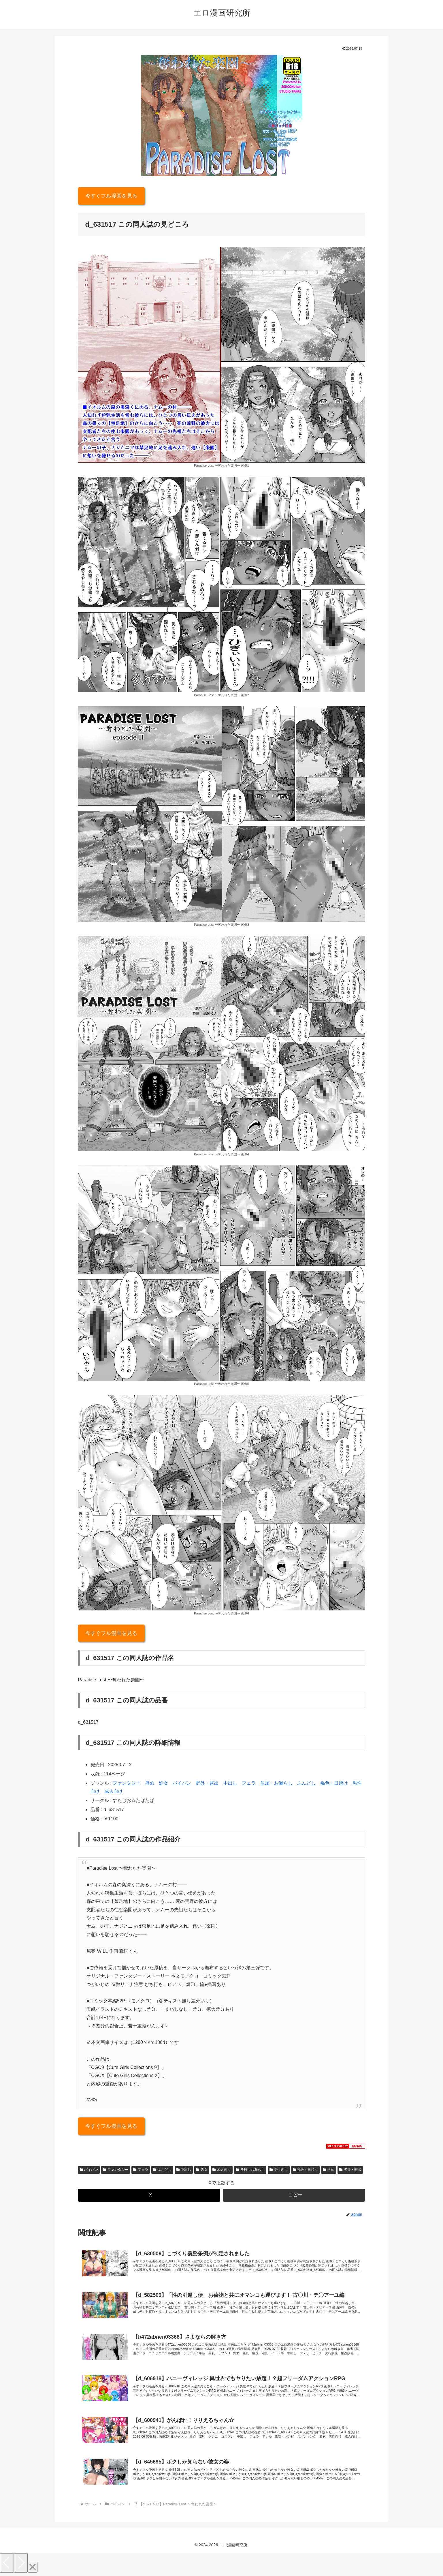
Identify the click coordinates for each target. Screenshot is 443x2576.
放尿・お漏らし (276, 1783)
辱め (149, 1783)
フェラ (249, 1783)
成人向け (113, 1791)
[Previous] (7, 2565)
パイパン (182, 1783)
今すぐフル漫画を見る (111, 196)
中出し (230, 1783)
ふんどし (306, 1783)
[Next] (21, 2565)
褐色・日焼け (334, 1783)
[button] (294, 2195)
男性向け (278, 2170)
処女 (163, 1783)
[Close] (32, 2569)
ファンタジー (126, 1783)
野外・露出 (207, 1783)
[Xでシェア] (149, 2195)
